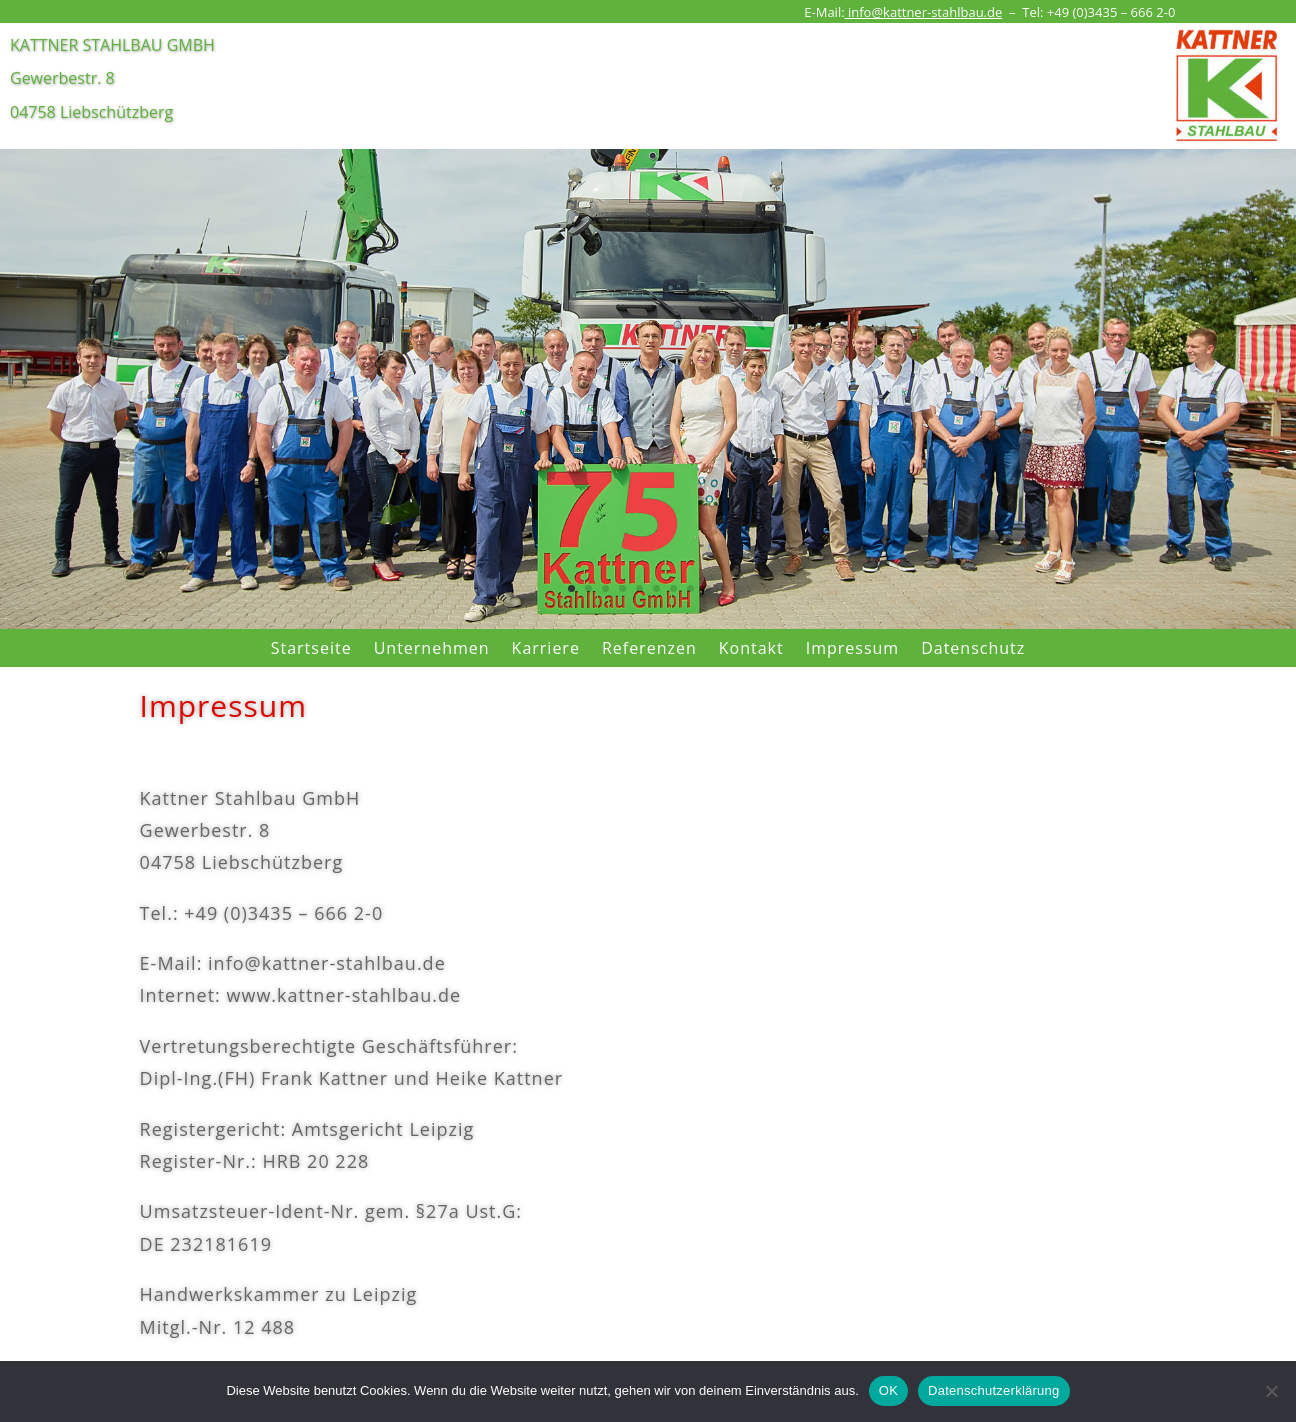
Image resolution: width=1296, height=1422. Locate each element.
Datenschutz (973, 648)
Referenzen (649, 648)
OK (888, 1390)
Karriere (546, 648)
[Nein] (1271, 1391)
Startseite (311, 648)
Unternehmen (432, 648)
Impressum (852, 648)
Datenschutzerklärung (993, 1390)
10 (724, 588)
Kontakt (751, 648)
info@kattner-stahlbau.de (924, 12)
